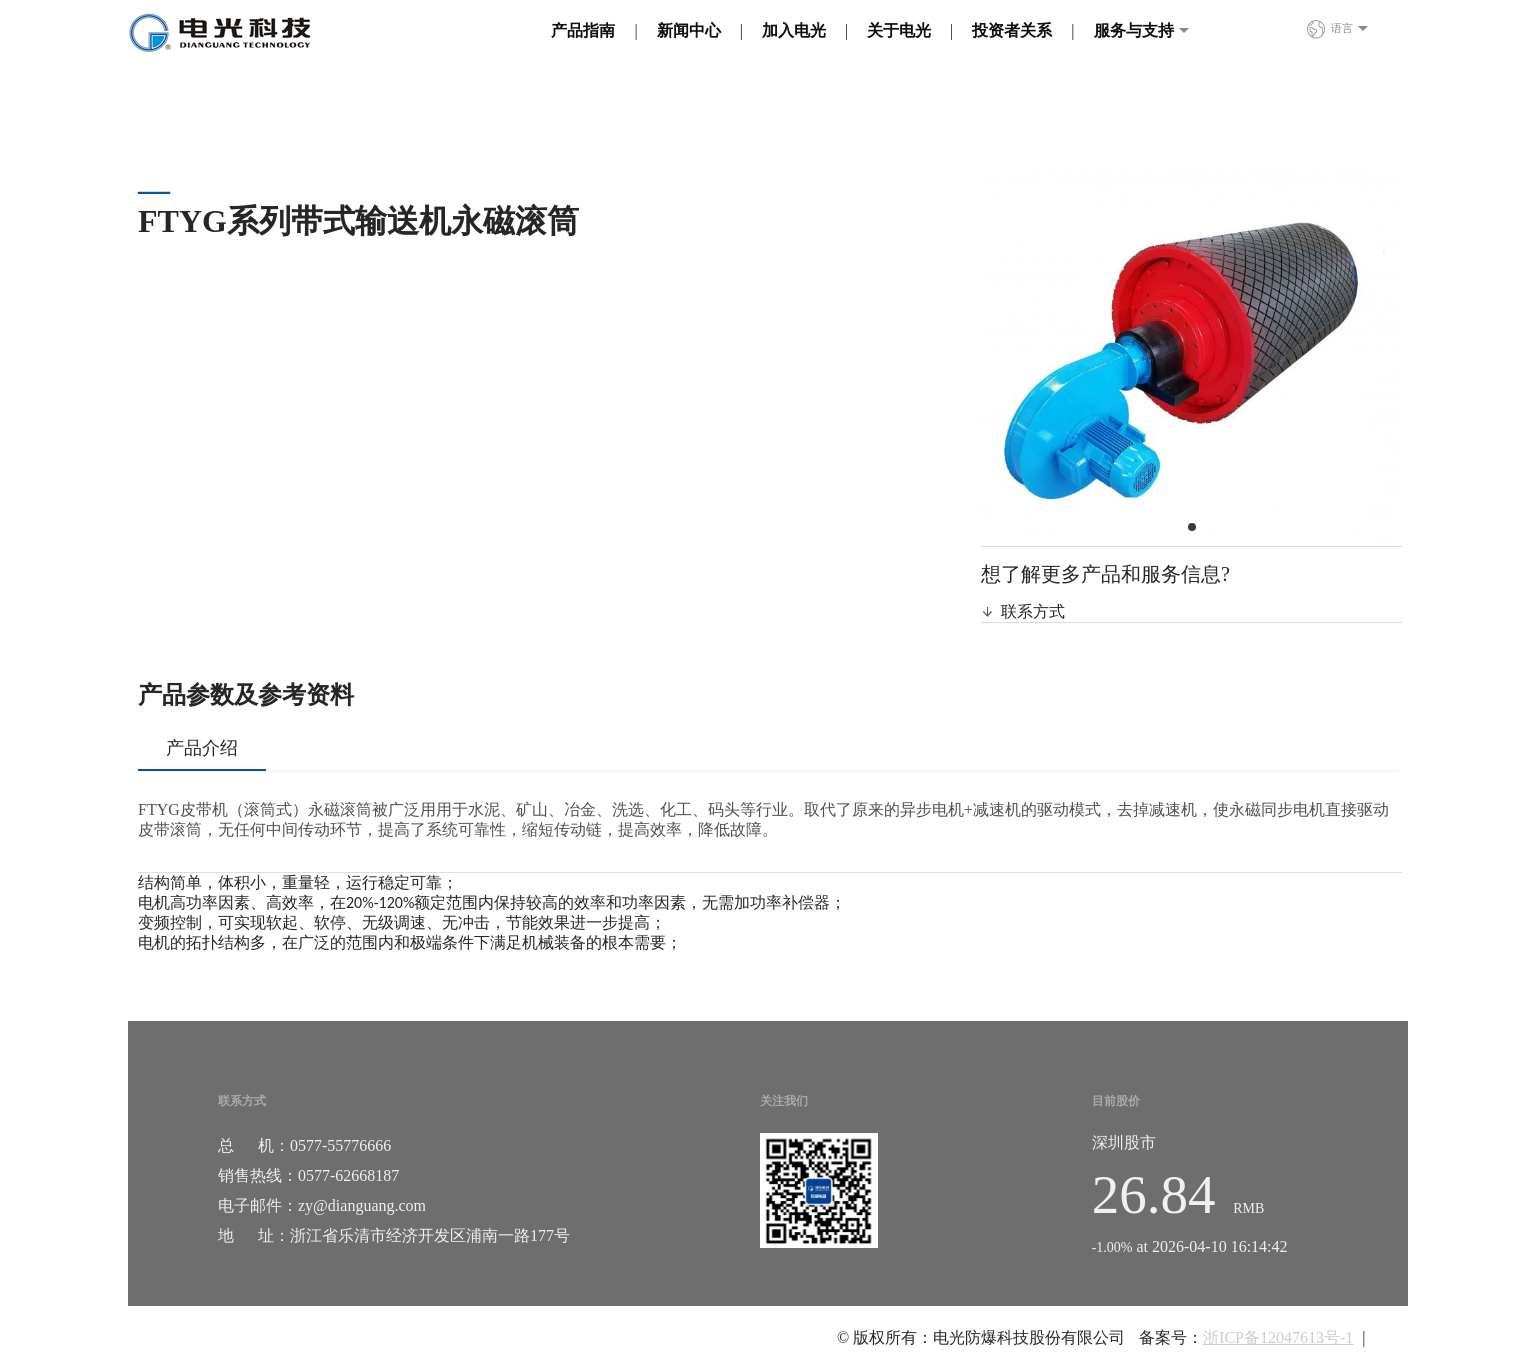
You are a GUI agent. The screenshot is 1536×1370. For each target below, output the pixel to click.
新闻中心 (689, 30)
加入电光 (794, 30)
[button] (1192, 527)
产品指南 (583, 30)
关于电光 (899, 30)
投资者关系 (1012, 30)
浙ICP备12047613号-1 (1278, 1337)
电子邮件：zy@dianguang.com (322, 1205)
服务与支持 (1134, 30)
